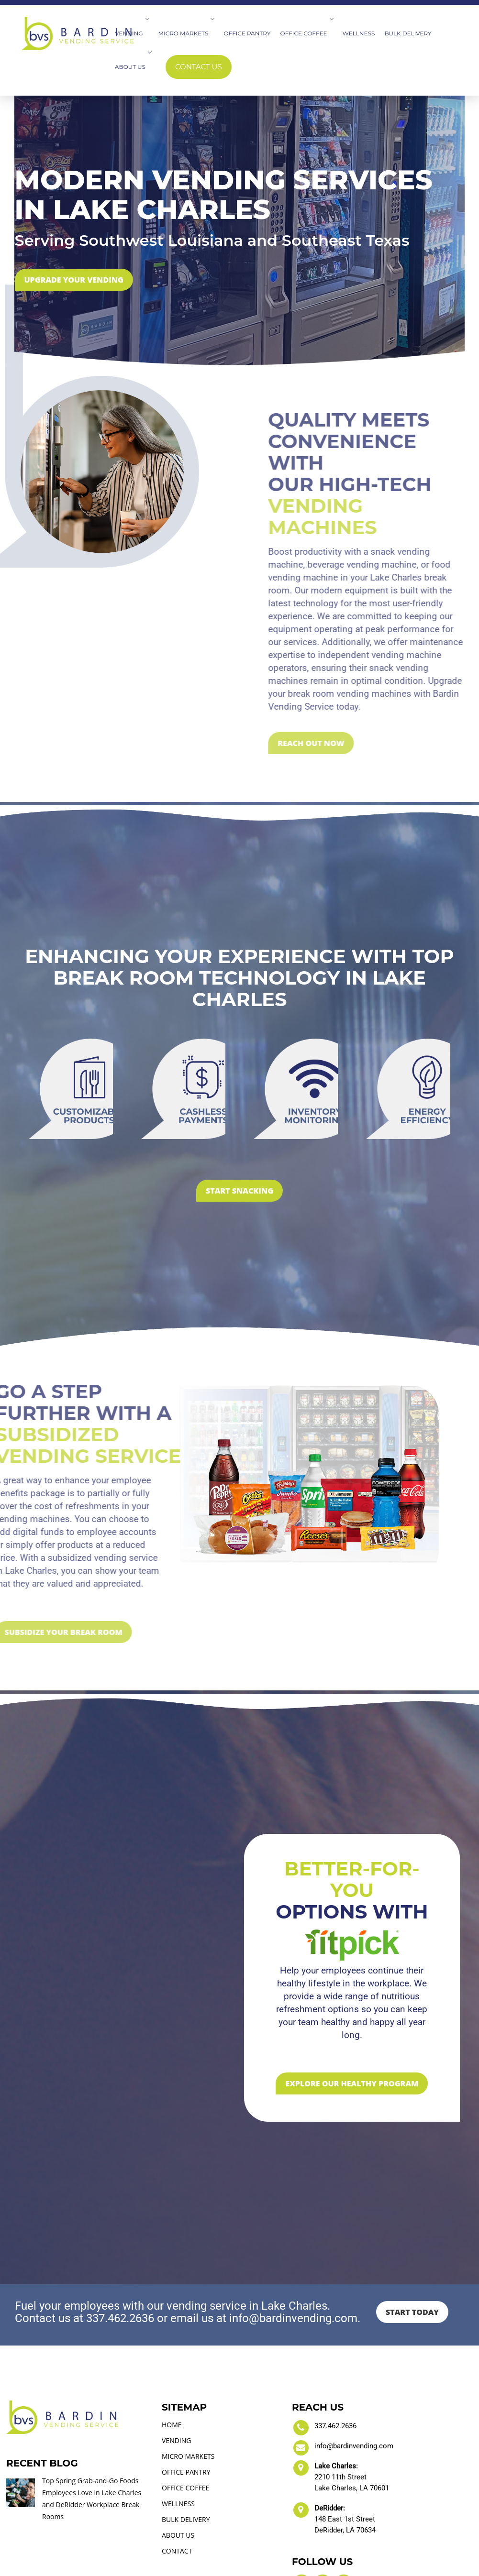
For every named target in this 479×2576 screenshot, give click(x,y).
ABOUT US (178, 2475)
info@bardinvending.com (353, 2386)
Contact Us (198, 66)
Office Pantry (246, 33)
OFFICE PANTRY (186, 2412)
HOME (172, 2364)
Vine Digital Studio (315, 2568)
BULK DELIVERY (186, 2459)
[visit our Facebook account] (301, 2522)
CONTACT (177, 2491)
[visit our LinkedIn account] (322, 2522)
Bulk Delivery (407, 33)
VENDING (176, 2380)
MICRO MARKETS (188, 2396)
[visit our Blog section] (343, 2522)
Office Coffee (306, 33)
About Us (133, 66)
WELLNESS (178, 2443)
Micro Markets (186, 33)
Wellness (359, 33)
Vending (132, 33)
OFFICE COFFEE (185, 2428)
